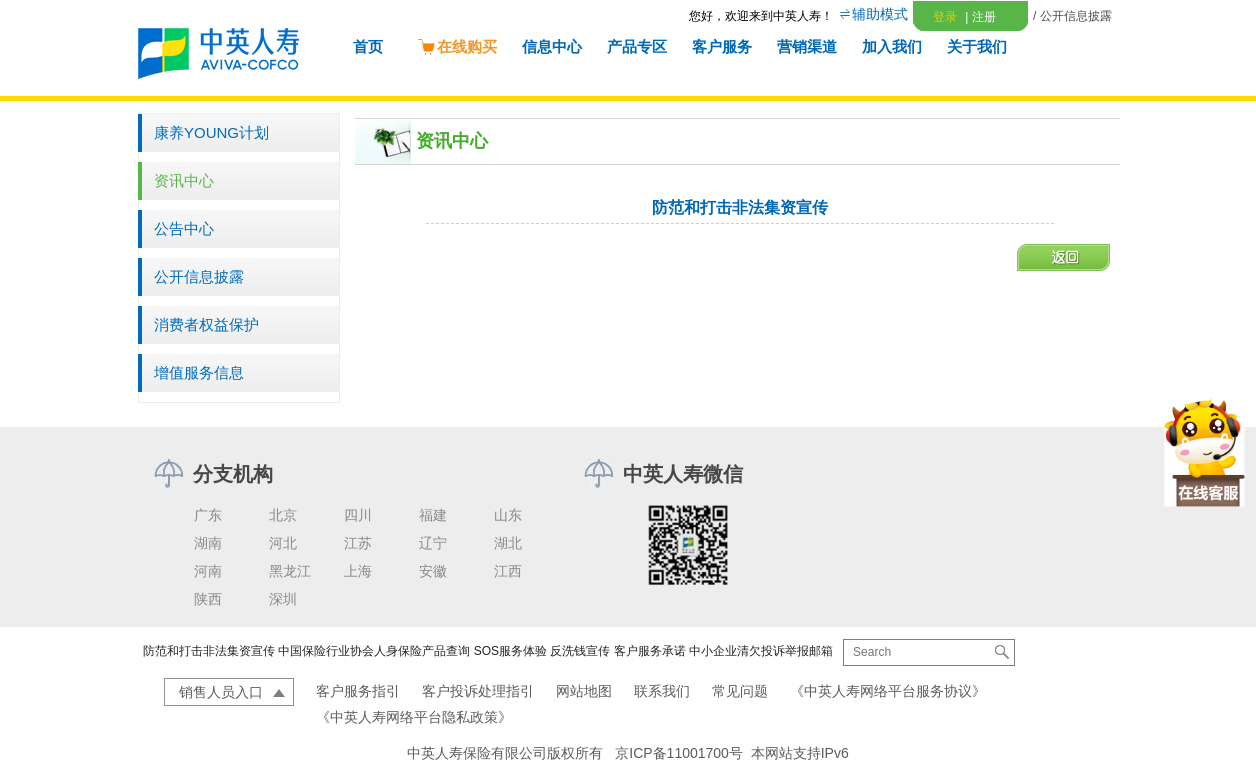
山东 (508, 515)
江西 (508, 571)
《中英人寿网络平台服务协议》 (888, 691)
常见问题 (740, 691)
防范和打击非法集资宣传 (209, 651)
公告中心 (184, 228)
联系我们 (662, 691)
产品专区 (637, 46)
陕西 (208, 599)
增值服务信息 (199, 372)
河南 (208, 571)
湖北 (508, 543)
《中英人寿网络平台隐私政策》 (414, 717)
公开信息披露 (199, 276)
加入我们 (892, 46)
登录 (945, 17)
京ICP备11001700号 (679, 753)
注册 (980, 17)
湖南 (208, 543)
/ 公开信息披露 (1072, 16)
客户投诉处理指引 (478, 691)
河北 (283, 543)
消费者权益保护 (206, 324)
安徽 (433, 571)
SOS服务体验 (510, 651)
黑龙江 (290, 571)
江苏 (358, 543)
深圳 (283, 599)
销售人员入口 (221, 692)
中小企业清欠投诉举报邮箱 (761, 651)
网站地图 (584, 691)
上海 (358, 571)
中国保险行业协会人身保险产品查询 (374, 651)
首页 (368, 46)
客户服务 (722, 46)
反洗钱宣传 (580, 651)
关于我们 (977, 46)
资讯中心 (184, 180)
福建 (433, 515)
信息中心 (552, 46)
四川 (358, 515)
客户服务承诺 (650, 651)
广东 (208, 515)
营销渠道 (807, 46)
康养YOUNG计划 (211, 132)
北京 (283, 515)
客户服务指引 (358, 691)
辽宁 (433, 543)
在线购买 (457, 46)
